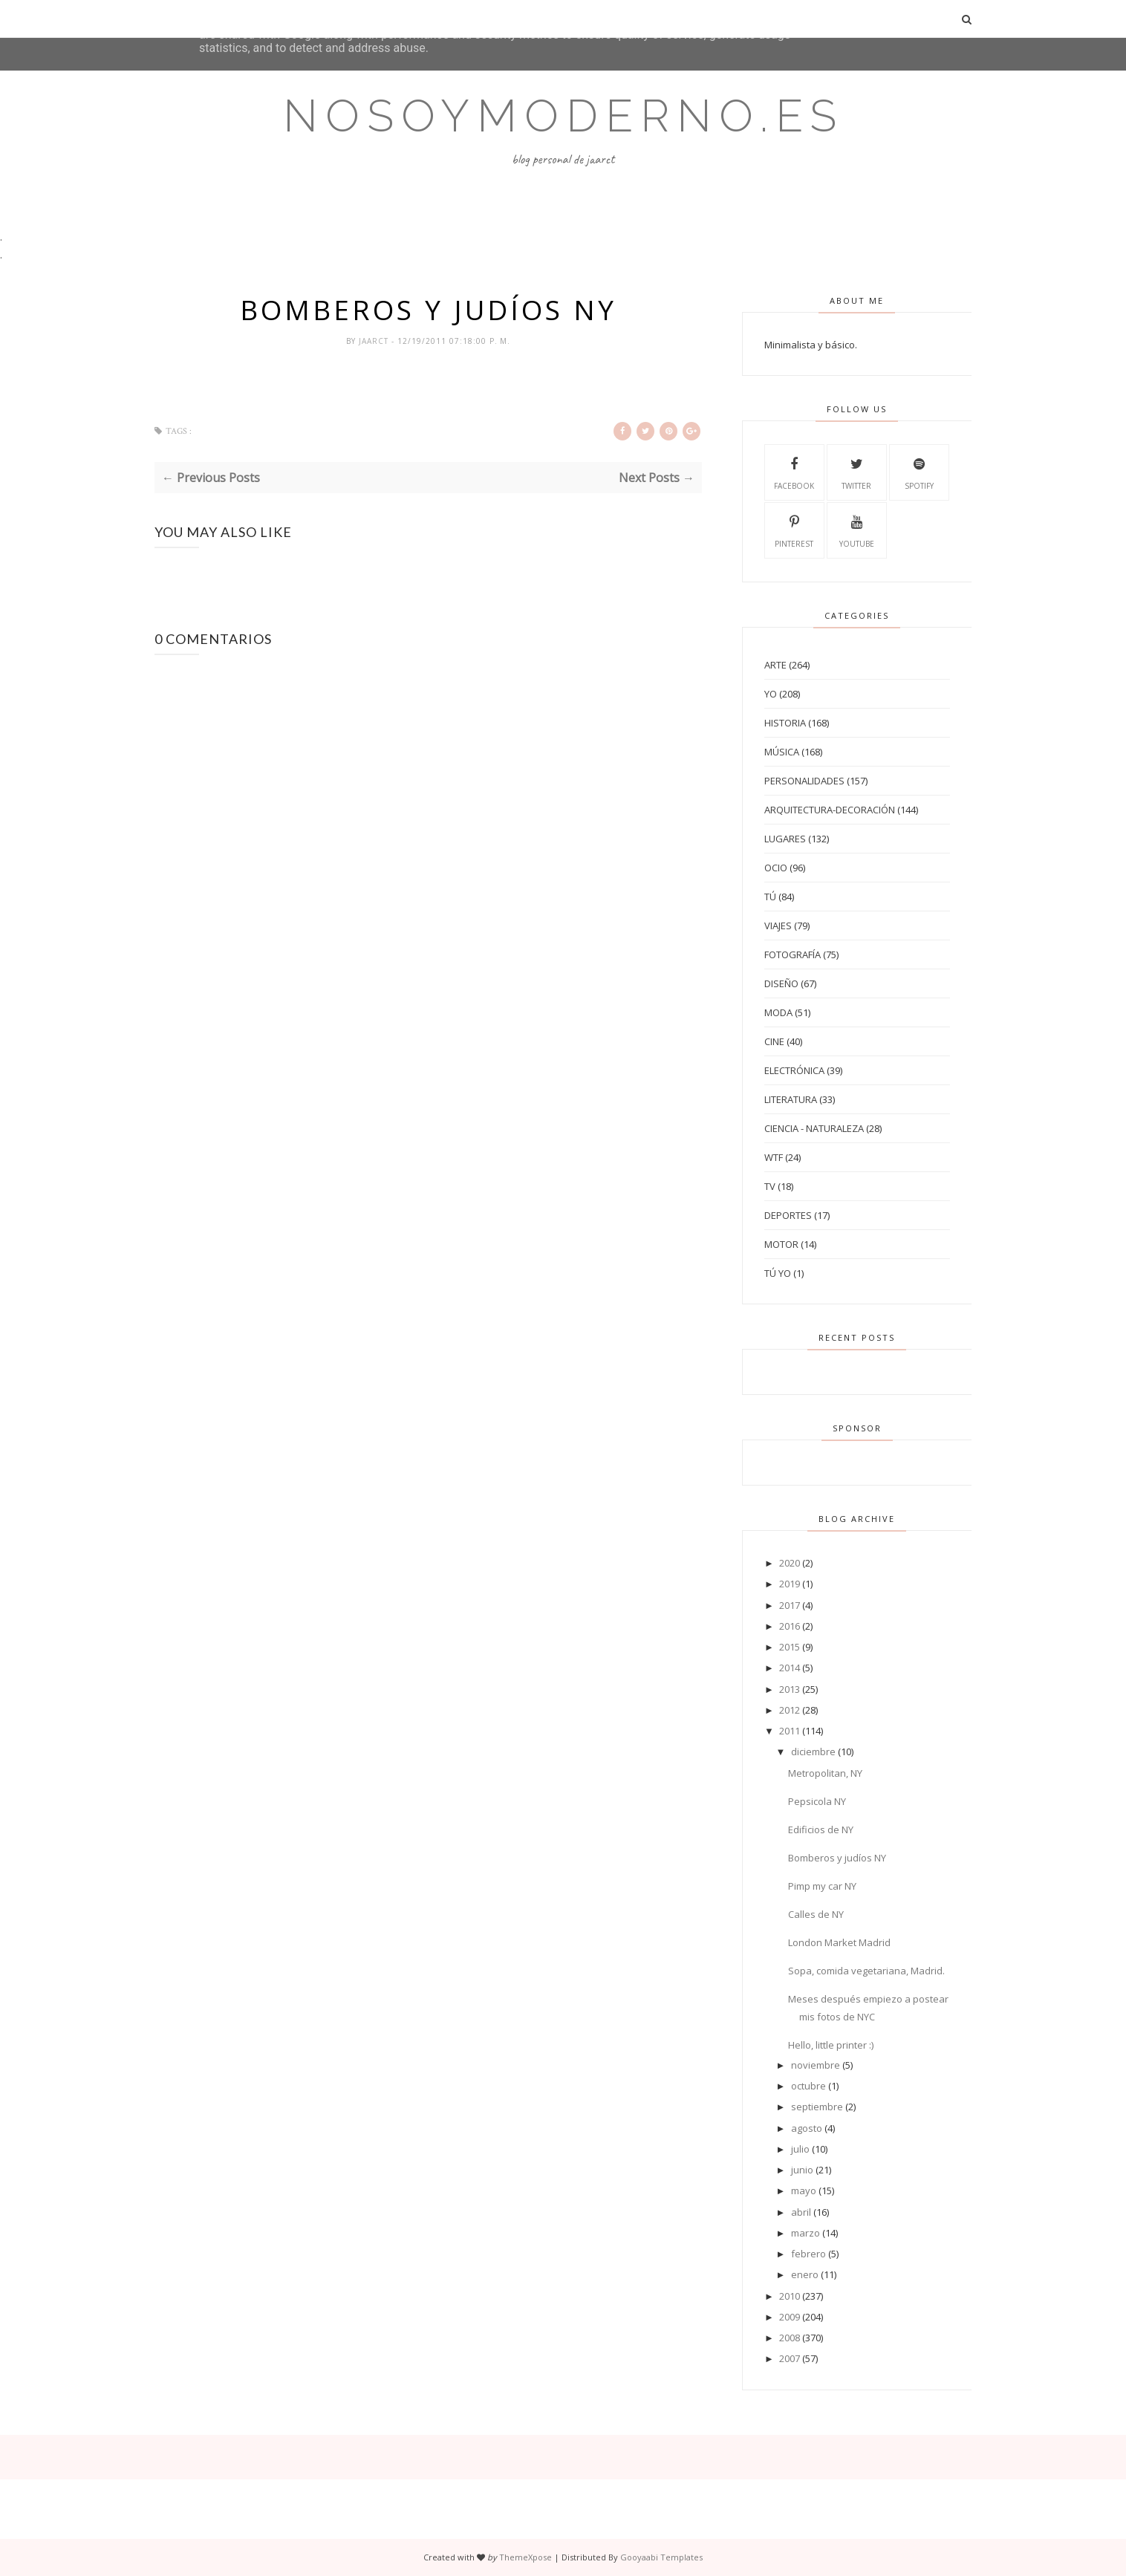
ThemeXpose (525, 2557)
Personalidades (804, 780)
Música (781, 751)
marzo (805, 2233)
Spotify (919, 471)
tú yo (777, 1273)
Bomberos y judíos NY (837, 1857)
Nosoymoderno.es (563, 116)
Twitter (856, 471)
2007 (789, 2358)
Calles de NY (816, 1914)
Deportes (788, 1215)
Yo (770, 693)
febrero (808, 2253)
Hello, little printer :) (830, 2045)
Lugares (785, 838)
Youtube (856, 529)
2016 (789, 1626)
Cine (774, 1041)
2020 (789, 1563)
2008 (789, 2337)
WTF (773, 1157)
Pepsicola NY (817, 1801)
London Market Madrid (839, 1942)
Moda (778, 1012)
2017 (789, 1605)
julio (800, 2149)
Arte (775, 664)
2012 (789, 1710)
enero (805, 2274)
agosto (806, 2128)
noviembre (815, 2065)
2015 (789, 1646)
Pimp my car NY (822, 1886)
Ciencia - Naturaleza (814, 1128)
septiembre (817, 2106)
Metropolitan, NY (825, 1773)
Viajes (778, 925)
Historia (785, 722)
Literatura (790, 1099)
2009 (789, 2316)
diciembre (813, 1751)
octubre (808, 2085)
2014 (789, 1667)
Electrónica (794, 1070)
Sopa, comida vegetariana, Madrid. (866, 1970)
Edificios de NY (820, 1829)
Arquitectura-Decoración (829, 809)
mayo (803, 2190)
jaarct (375, 341)
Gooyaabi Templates (661, 2557)
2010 (789, 2296)
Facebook (794, 471)
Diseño (781, 983)
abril (801, 2212)
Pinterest (794, 529)
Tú (770, 896)
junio (802, 2169)
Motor (781, 1244)
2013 (789, 1689)
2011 (789, 1730)
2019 (789, 1583)
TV (769, 1186)
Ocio (775, 867)
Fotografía (792, 954)
